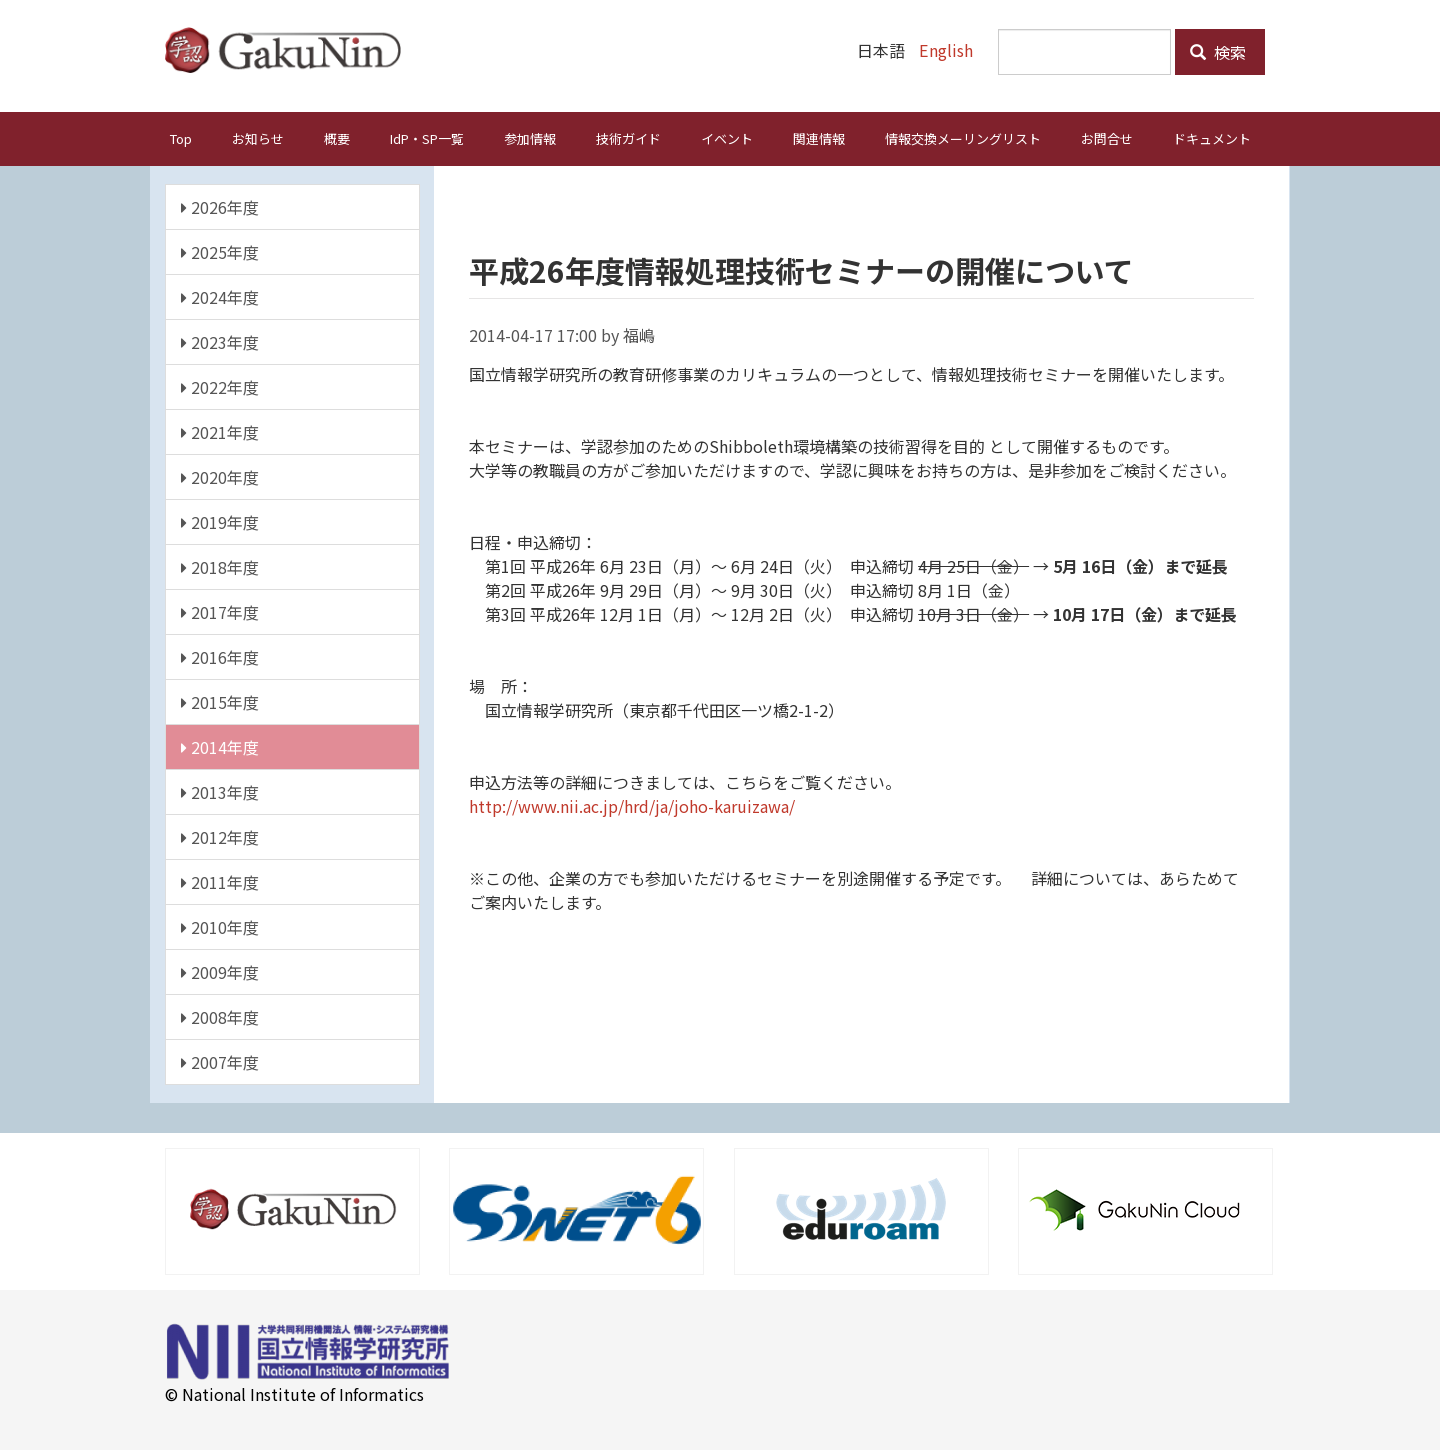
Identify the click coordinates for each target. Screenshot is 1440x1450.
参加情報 (530, 138)
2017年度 (220, 612)
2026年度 (220, 207)
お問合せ (1107, 138)
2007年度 (220, 1062)
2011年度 (220, 882)
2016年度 (220, 657)
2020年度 (220, 477)
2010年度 (220, 927)
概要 (337, 138)
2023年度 (220, 342)
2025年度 (220, 252)
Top (181, 138)
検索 (1218, 52)
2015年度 (220, 702)
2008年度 (220, 1017)
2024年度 (220, 297)
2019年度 (220, 522)
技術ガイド (628, 138)
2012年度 (220, 837)
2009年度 (220, 972)
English (946, 50)
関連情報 (819, 138)
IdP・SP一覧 (427, 138)
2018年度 (220, 567)
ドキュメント (1212, 138)
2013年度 (220, 792)
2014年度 (220, 747)
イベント (727, 138)
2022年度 (220, 387)
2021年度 (220, 432)
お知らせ (258, 138)
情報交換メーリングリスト (963, 138)
